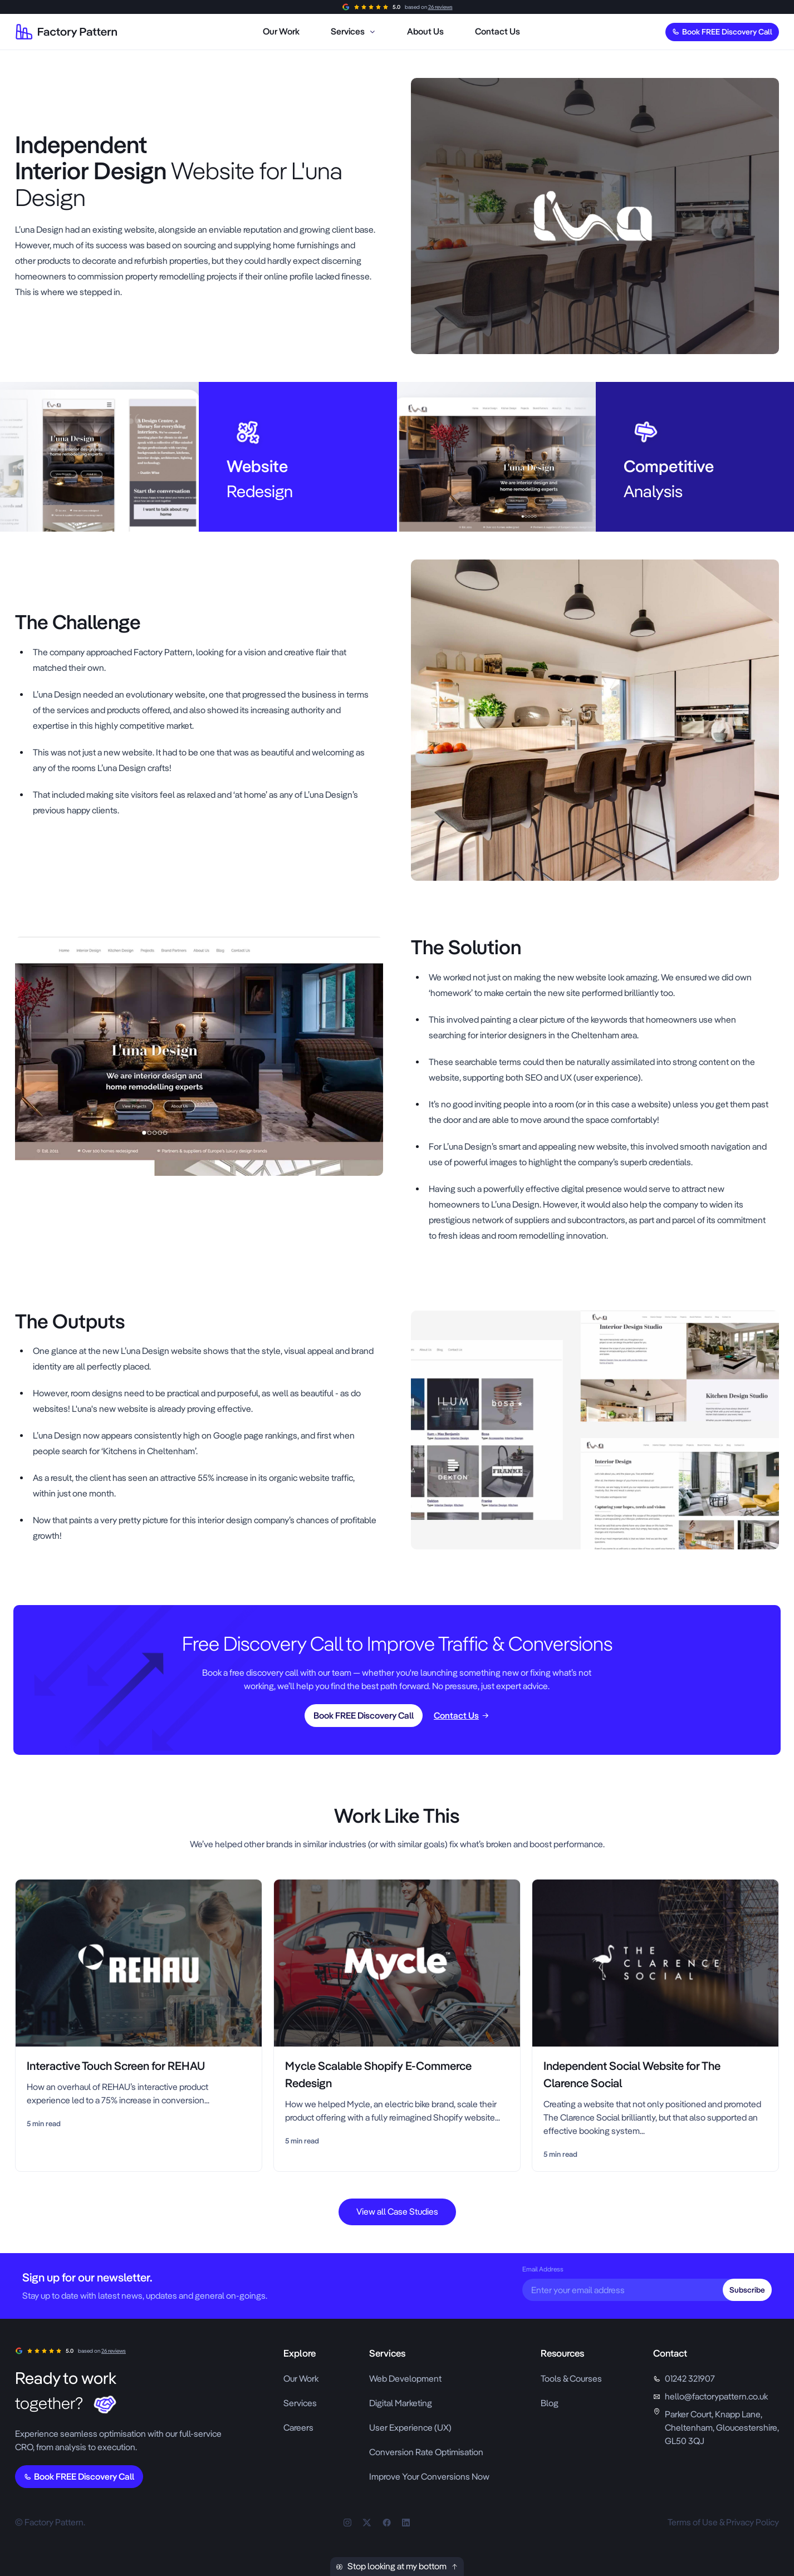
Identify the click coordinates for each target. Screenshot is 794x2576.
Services (300, 2403)
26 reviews (440, 7)
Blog (549, 2403)
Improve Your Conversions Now (429, 2476)
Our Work (300, 2378)
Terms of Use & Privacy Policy (723, 2522)
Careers (298, 2427)
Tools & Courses (571, 2378)
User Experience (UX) (410, 2427)
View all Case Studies (397, 2211)
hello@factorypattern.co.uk (716, 2396)
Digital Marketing (400, 2403)
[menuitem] (281, 32)
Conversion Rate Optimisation (426, 2452)
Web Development (405, 2378)
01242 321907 (690, 2378)
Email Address (542, 2269)
